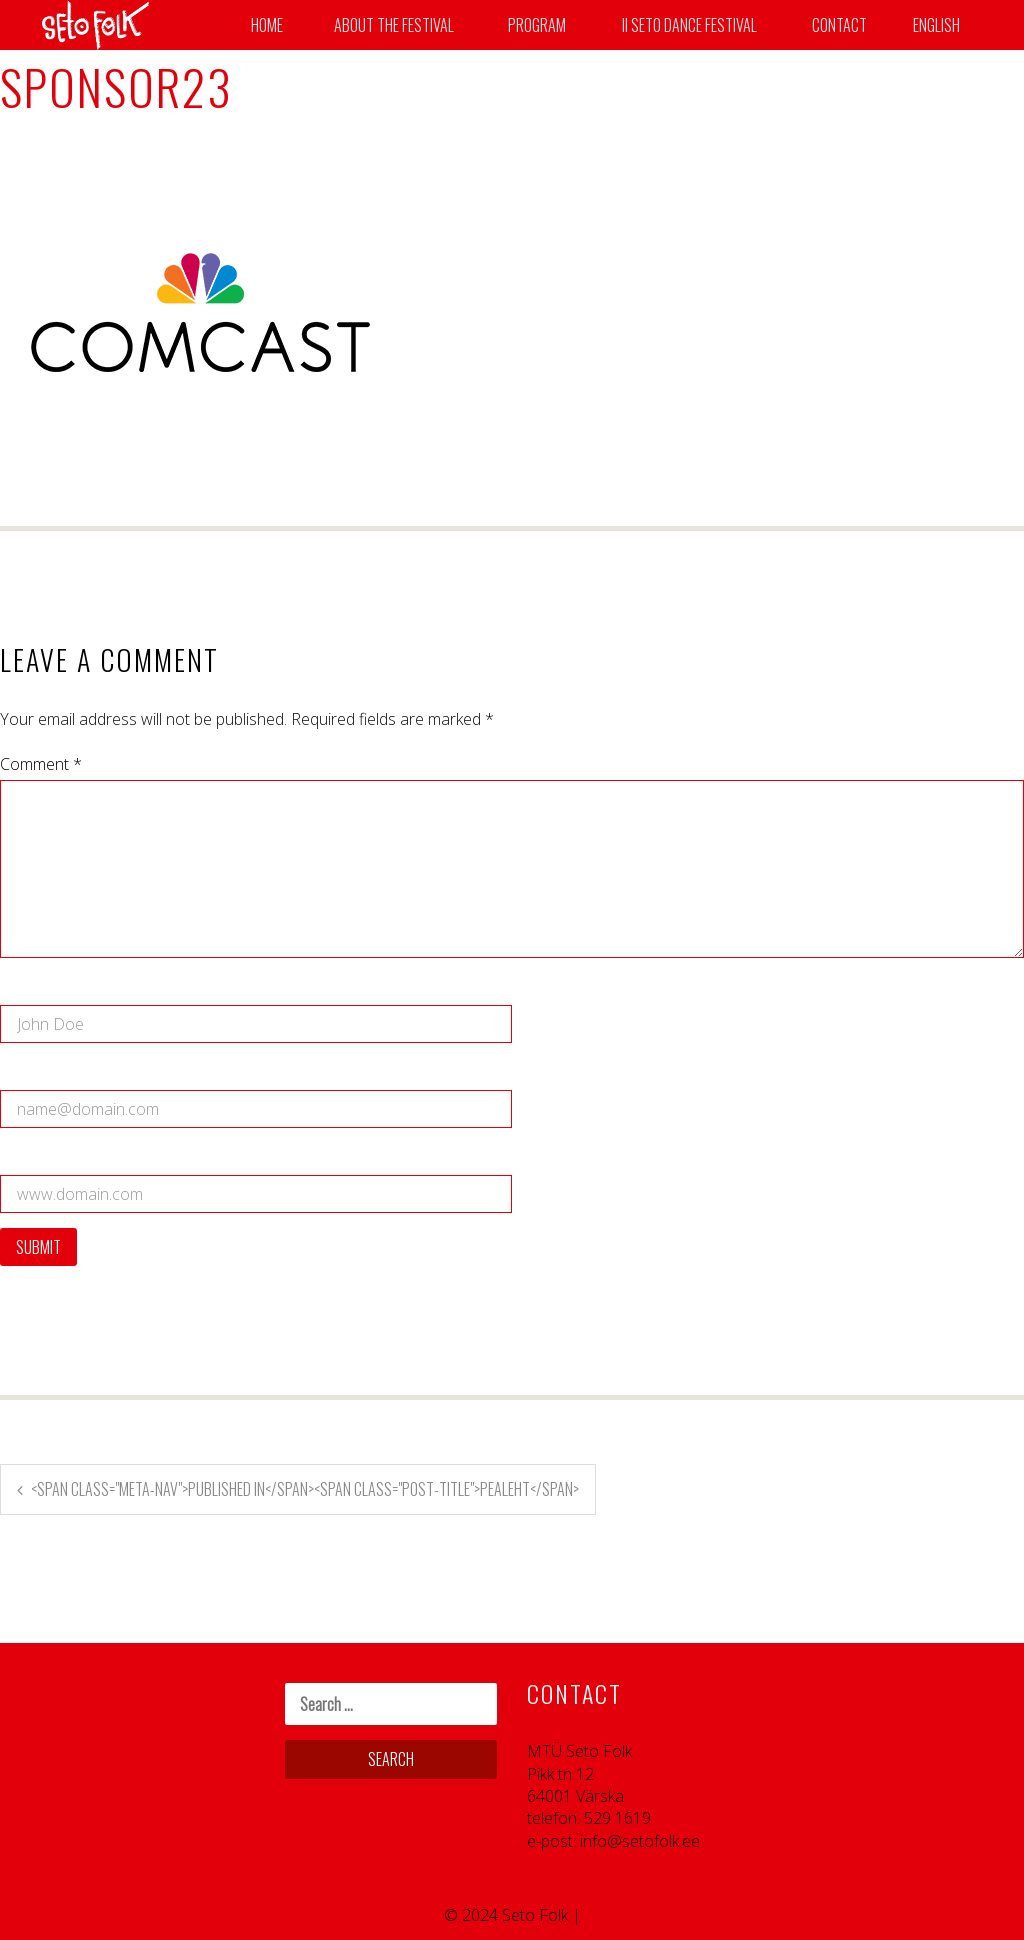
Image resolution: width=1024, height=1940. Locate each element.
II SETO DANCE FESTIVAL (689, 25)
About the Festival (394, 25)
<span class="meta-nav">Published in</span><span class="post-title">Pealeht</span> (305, 1489)
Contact (839, 25)
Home (267, 25)
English (936, 25)
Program (537, 25)
